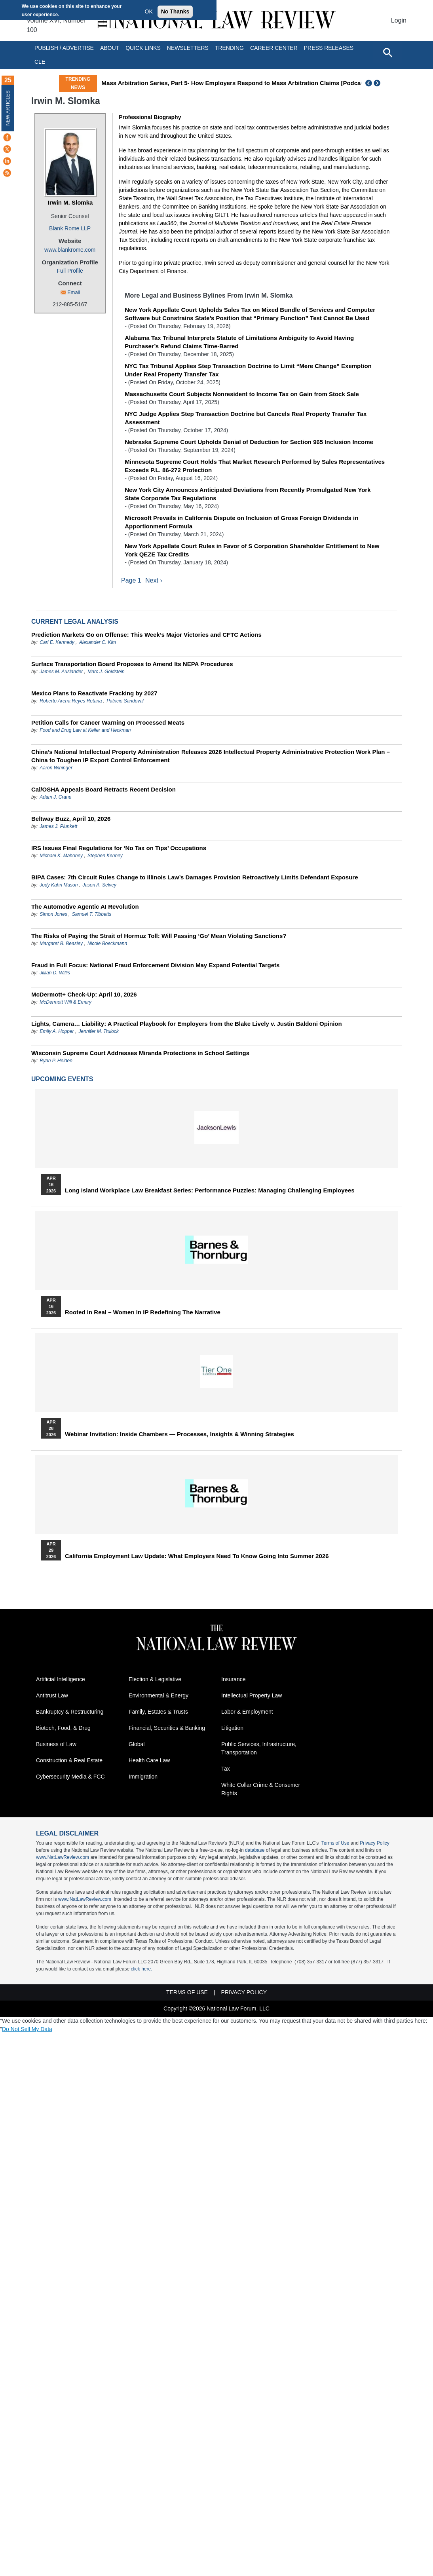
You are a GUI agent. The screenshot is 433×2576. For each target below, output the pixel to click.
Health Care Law (149, 1761)
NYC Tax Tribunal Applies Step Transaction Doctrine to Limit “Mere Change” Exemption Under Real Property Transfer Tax (248, 370)
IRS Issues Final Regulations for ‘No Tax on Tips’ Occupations (118, 848)
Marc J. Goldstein (105, 672)
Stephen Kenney (105, 856)
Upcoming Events (62, 1079)
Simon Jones (53, 914)
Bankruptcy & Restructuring (69, 1712)
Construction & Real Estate (69, 1761)
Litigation (232, 1728)
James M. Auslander (61, 672)
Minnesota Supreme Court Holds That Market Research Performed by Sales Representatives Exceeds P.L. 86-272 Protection (255, 465)
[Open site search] (387, 52)
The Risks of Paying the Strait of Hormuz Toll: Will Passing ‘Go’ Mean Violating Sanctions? (158, 936)
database (254, 1850)
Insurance (233, 1679)
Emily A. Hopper (57, 1032)
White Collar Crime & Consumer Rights (260, 1789)
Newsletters (188, 48)
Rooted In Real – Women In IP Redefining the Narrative (142, 1313)
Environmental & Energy (158, 1696)
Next (378, 83)
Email (73, 292)
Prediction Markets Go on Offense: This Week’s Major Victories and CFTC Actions (146, 635)
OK (149, 11)
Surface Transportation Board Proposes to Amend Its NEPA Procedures (132, 664)
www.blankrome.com (69, 250)
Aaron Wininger (56, 768)
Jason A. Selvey (99, 885)
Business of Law (56, 1744)
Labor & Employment (247, 1712)
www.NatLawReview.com (62, 1857)
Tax (225, 1769)
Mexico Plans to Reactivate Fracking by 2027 (94, 693)
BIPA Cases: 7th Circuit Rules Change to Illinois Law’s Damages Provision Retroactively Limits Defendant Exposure (194, 877)
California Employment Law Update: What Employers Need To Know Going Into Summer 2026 (197, 1556)
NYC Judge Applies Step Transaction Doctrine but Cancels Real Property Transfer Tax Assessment (246, 417)
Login (398, 20)
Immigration (143, 1777)
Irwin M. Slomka (70, 202)
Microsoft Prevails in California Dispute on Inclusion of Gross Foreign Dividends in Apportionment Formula (241, 522)
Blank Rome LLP (70, 228)
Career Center (274, 48)
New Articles (8, 107)
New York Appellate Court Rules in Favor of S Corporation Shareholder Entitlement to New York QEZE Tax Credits (252, 550)
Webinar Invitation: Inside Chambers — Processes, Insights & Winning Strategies (179, 1434)
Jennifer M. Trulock (99, 1032)
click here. (141, 1969)
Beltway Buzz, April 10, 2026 (70, 819)
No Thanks (175, 11)
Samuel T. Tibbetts (92, 914)
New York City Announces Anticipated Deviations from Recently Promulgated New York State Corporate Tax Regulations (247, 493)
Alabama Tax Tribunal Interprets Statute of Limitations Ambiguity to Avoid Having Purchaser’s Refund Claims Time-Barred (239, 341)
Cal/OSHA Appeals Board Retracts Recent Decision (103, 789)
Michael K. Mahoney (61, 856)
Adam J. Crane (55, 797)
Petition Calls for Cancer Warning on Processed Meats (107, 722)
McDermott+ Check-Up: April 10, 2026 (84, 994)
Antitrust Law (52, 1696)
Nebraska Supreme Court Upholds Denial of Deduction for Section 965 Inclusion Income (249, 442)
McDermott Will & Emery (65, 1002)
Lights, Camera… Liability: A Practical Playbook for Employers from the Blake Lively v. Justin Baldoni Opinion (186, 1024)
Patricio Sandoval (124, 701)
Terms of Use (335, 1843)
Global (136, 1744)
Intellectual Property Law (251, 1696)
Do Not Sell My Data (27, 2029)
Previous (369, 83)
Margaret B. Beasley (61, 944)
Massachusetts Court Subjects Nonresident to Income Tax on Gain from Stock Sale (242, 394)
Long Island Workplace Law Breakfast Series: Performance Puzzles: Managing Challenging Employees (210, 1191)
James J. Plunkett (58, 827)
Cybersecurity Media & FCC (70, 1777)
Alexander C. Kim (97, 642)
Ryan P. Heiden (56, 1061)
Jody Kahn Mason (59, 885)
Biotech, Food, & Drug (63, 1728)
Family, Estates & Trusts (158, 1712)
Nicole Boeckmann (107, 944)
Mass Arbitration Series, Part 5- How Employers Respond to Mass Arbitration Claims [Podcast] (235, 83)
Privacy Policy (374, 1843)
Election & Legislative (155, 1679)
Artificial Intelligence (60, 1679)
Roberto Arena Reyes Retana (71, 701)
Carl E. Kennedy (57, 642)
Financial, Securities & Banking (167, 1728)
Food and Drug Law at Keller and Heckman (85, 730)
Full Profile (70, 271)
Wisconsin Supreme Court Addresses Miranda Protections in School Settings (140, 1053)
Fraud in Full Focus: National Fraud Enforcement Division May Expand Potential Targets (155, 965)
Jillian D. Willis (55, 973)
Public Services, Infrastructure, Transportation (258, 1748)
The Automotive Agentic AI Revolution (85, 907)
